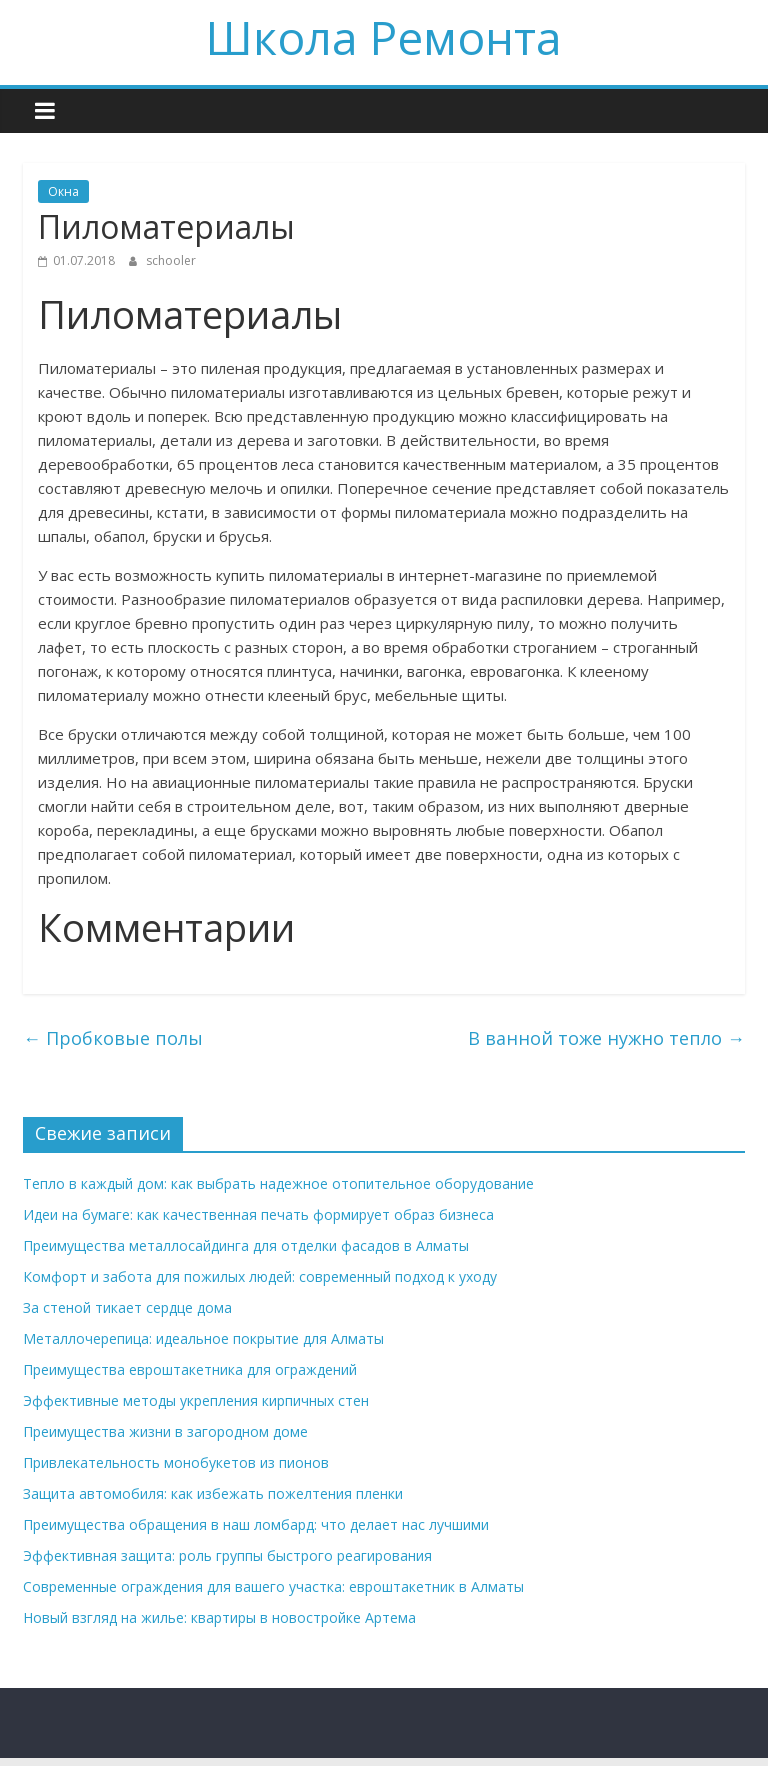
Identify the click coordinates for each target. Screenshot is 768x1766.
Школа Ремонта (384, 37)
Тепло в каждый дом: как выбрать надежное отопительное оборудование (278, 1183)
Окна (63, 191)
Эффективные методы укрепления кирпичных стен (196, 1400)
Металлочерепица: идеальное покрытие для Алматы (203, 1338)
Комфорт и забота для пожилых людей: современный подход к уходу (260, 1276)
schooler (171, 260)
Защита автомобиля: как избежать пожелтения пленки (213, 1493)
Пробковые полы (113, 1038)
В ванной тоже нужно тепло (606, 1038)
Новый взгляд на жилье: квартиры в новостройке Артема (219, 1617)
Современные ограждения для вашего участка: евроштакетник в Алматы (273, 1586)
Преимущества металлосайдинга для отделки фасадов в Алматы (246, 1245)
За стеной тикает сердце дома (127, 1307)
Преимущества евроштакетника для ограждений (190, 1369)
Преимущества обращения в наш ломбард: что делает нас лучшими (256, 1524)
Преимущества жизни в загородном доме (165, 1431)
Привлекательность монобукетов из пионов (176, 1462)
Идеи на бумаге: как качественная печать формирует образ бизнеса (258, 1214)
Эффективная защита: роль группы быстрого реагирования (227, 1555)
